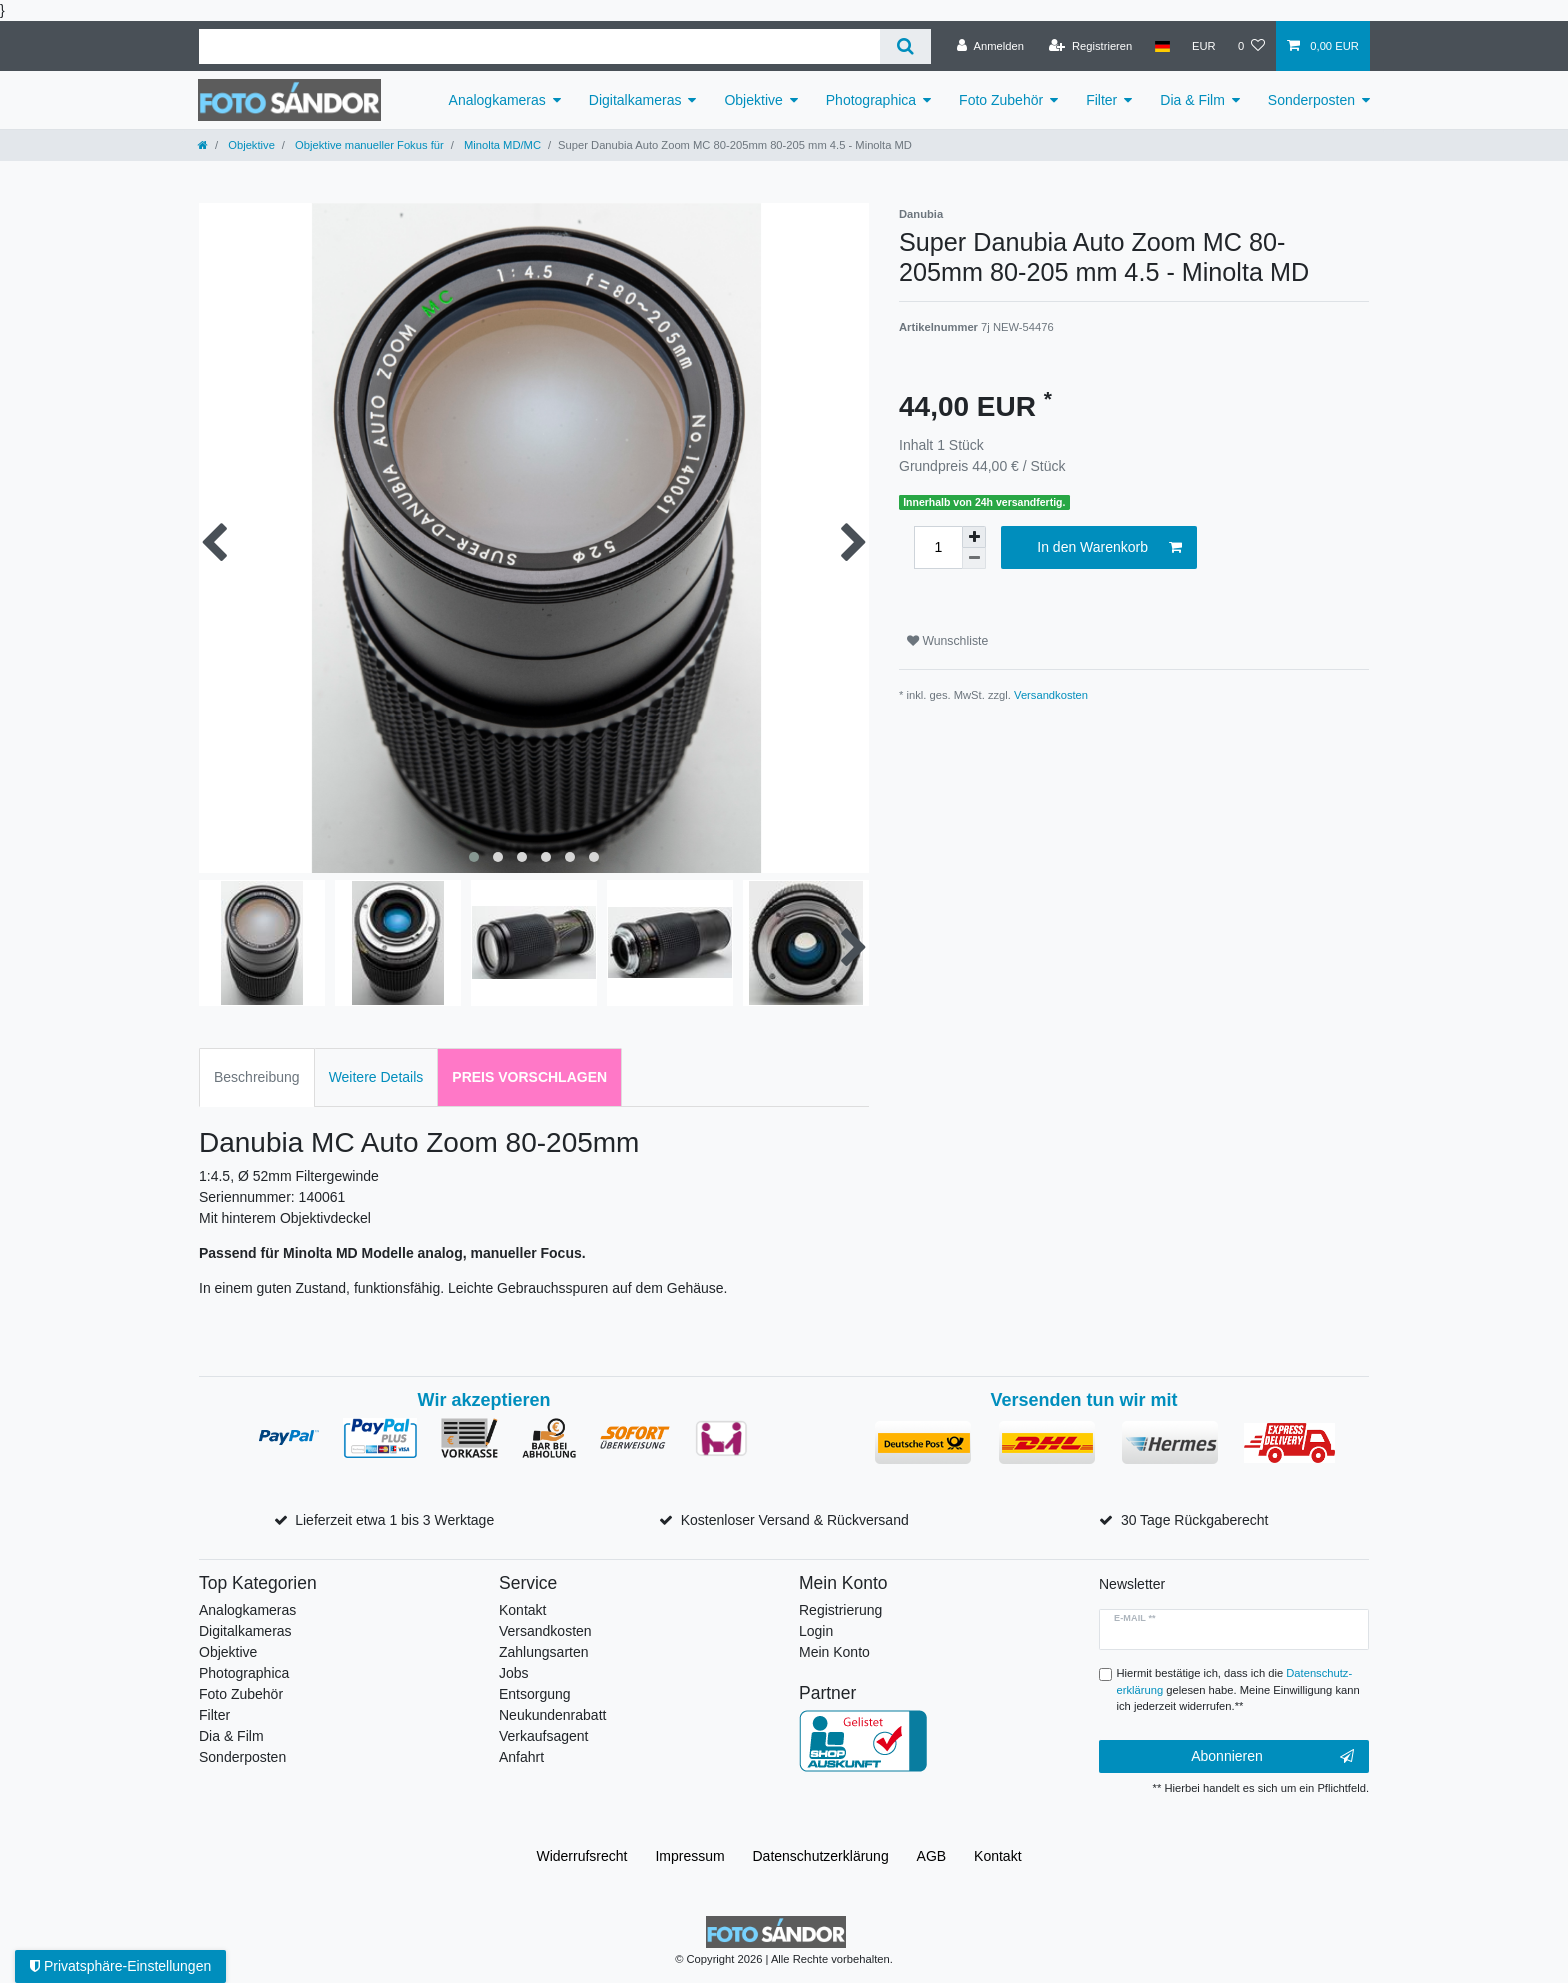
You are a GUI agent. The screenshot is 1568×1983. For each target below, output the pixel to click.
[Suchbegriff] (539, 46)
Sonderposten (1311, 100)
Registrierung (840, 1610)
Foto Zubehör (1001, 100)
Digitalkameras (635, 100)
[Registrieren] (1090, 46)
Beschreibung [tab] (257, 1077)
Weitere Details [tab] (376, 1077)
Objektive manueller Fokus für (368, 145)
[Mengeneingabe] (938, 547)
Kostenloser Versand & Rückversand (795, 1520)
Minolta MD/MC (501, 145)
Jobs (514, 1673)
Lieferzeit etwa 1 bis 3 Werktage (394, 1520)
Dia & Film (1192, 100)
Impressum (689, 1856)
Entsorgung (535, 1694)
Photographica (871, 100)
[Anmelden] (990, 46)
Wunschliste (947, 641)
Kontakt (522, 1610)
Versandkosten (1051, 695)
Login (816, 1631)
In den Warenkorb (1109, 548)
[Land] (1161, 46)
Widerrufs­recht (581, 1856)
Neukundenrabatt (552, 1715)
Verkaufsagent (544, 1736)
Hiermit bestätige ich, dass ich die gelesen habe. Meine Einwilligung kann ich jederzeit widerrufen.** (1238, 1690)
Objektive (753, 100)
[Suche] (905, 46)
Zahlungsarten (544, 1652)
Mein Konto (834, 1652)
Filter (1101, 100)
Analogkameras (497, 100)
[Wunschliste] (1251, 46)
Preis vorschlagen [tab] (529, 1077)
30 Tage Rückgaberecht (1195, 1520)
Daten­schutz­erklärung (821, 1856)
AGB (932, 1856)
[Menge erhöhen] (974, 537)
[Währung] (1204, 46)
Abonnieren (1272, 1757)
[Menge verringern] (974, 558)
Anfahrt (521, 1757)
